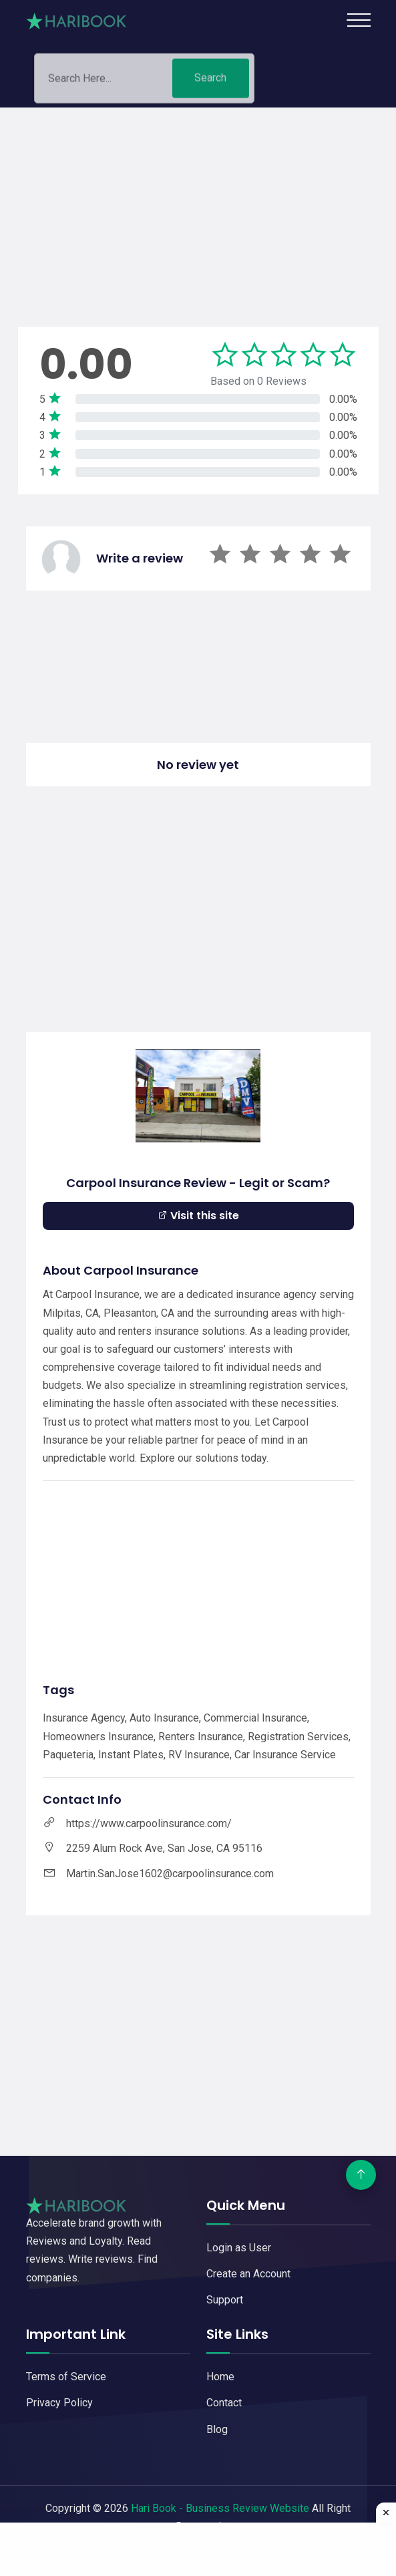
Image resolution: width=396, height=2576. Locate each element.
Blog (217, 2429)
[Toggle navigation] (359, 20)
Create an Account (248, 2273)
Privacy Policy (59, 2402)
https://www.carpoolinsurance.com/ (149, 1823)
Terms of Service (66, 2376)
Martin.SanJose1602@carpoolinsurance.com (170, 1873)
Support (224, 2299)
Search (210, 81)
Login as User (238, 2247)
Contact (224, 2402)
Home (220, 2376)
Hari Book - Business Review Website (220, 2508)
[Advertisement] (198, 201)
